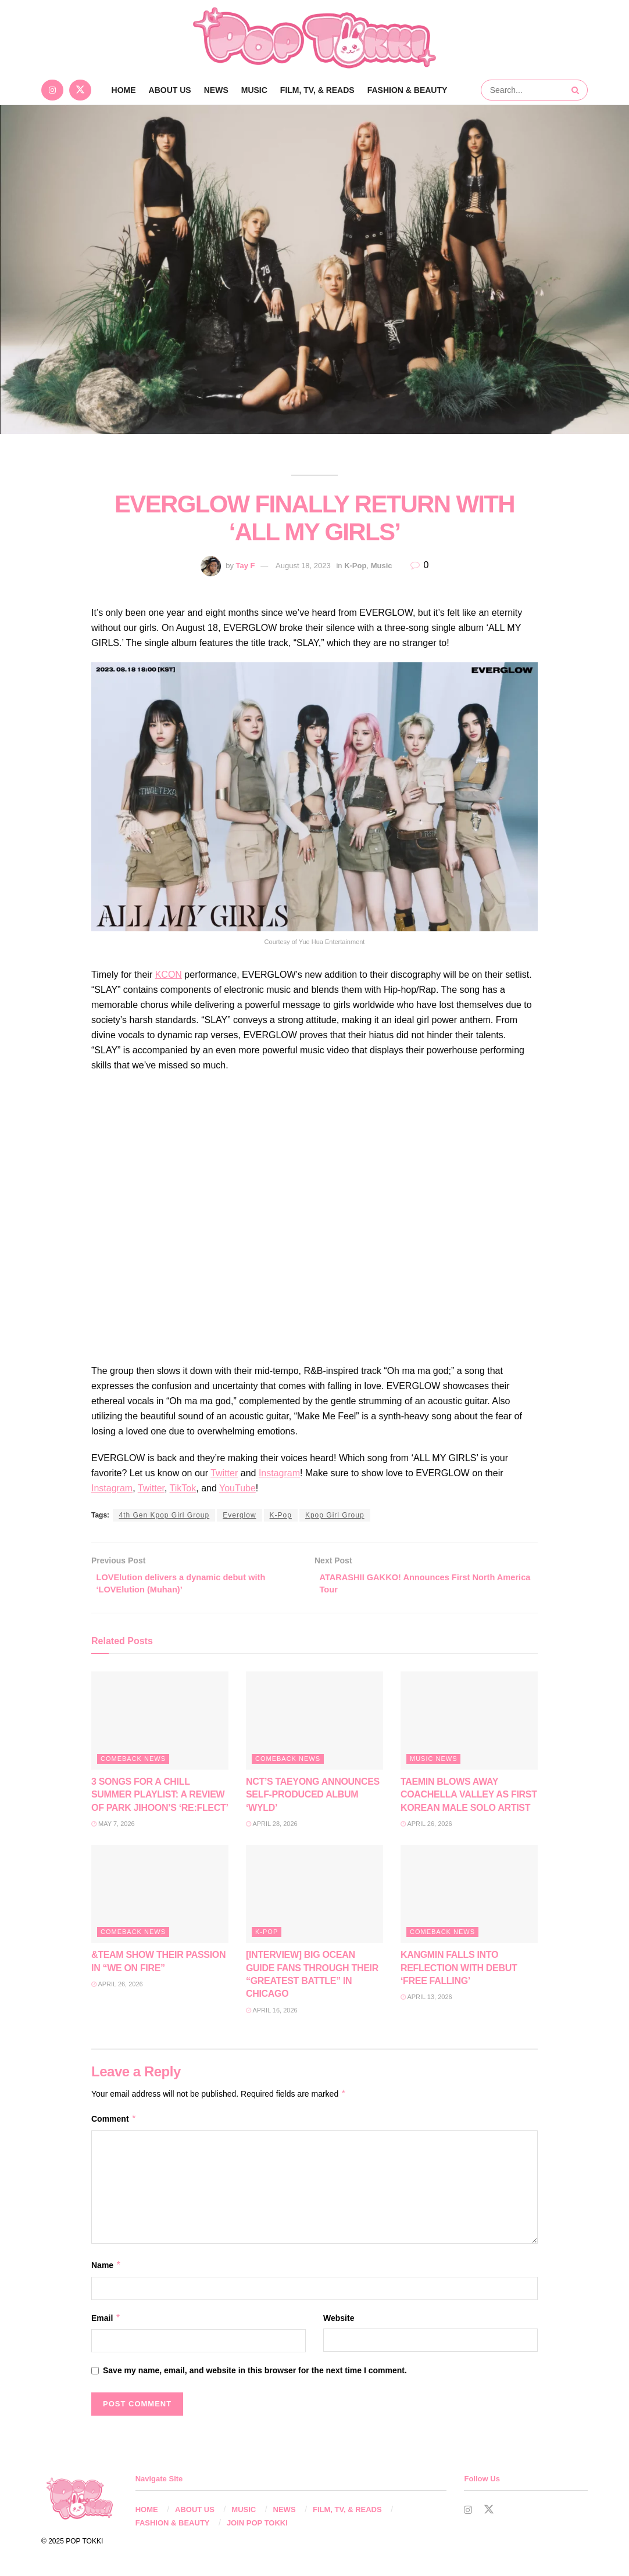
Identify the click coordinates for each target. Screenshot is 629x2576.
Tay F (245, 565)
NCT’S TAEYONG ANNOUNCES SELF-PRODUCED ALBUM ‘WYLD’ (313, 1798)
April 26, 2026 (426, 1827)
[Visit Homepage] (314, 37)
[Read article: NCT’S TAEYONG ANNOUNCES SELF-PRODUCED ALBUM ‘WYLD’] (314, 1725)
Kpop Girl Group (334, 1515)
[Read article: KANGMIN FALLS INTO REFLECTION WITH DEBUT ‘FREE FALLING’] (469, 1898)
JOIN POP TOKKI (257, 2526)
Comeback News (133, 1762)
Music (381, 565)
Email (106, 2321)
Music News (434, 1762)
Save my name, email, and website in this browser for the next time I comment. (255, 2373)
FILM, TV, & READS (317, 90)
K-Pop (355, 565)
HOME (146, 2513)
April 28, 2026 (272, 1827)
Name (106, 2268)
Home (124, 90)
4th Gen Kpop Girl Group (164, 1515)
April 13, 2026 (426, 2000)
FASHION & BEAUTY (407, 90)
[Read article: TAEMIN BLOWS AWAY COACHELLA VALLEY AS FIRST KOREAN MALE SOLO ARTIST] (469, 1725)
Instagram (279, 1473)
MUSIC (254, 90)
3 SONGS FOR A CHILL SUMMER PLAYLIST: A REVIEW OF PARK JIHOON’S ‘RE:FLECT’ (159, 1798)
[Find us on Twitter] (80, 90)
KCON (168, 975)
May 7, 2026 (113, 1827)
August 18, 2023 (303, 565)
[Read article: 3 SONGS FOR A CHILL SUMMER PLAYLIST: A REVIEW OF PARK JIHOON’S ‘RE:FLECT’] (159, 1725)
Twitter (224, 1473)
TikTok (183, 1488)
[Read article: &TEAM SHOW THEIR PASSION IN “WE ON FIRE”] (159, 1898)
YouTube (237, 1488)
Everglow (239, 1515)
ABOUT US (170, 90)
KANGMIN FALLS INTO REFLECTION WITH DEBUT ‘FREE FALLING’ (459, 1972)
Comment (114, 2122)
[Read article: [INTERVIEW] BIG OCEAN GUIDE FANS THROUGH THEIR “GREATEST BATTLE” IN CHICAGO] (314, 1898)
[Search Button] (577, 90)
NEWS (216, 90)
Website (338, 2321)
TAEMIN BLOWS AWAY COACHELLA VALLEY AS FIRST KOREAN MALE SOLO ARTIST (469, 1798)
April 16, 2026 (272, 2013)
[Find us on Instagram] (52, 90)
